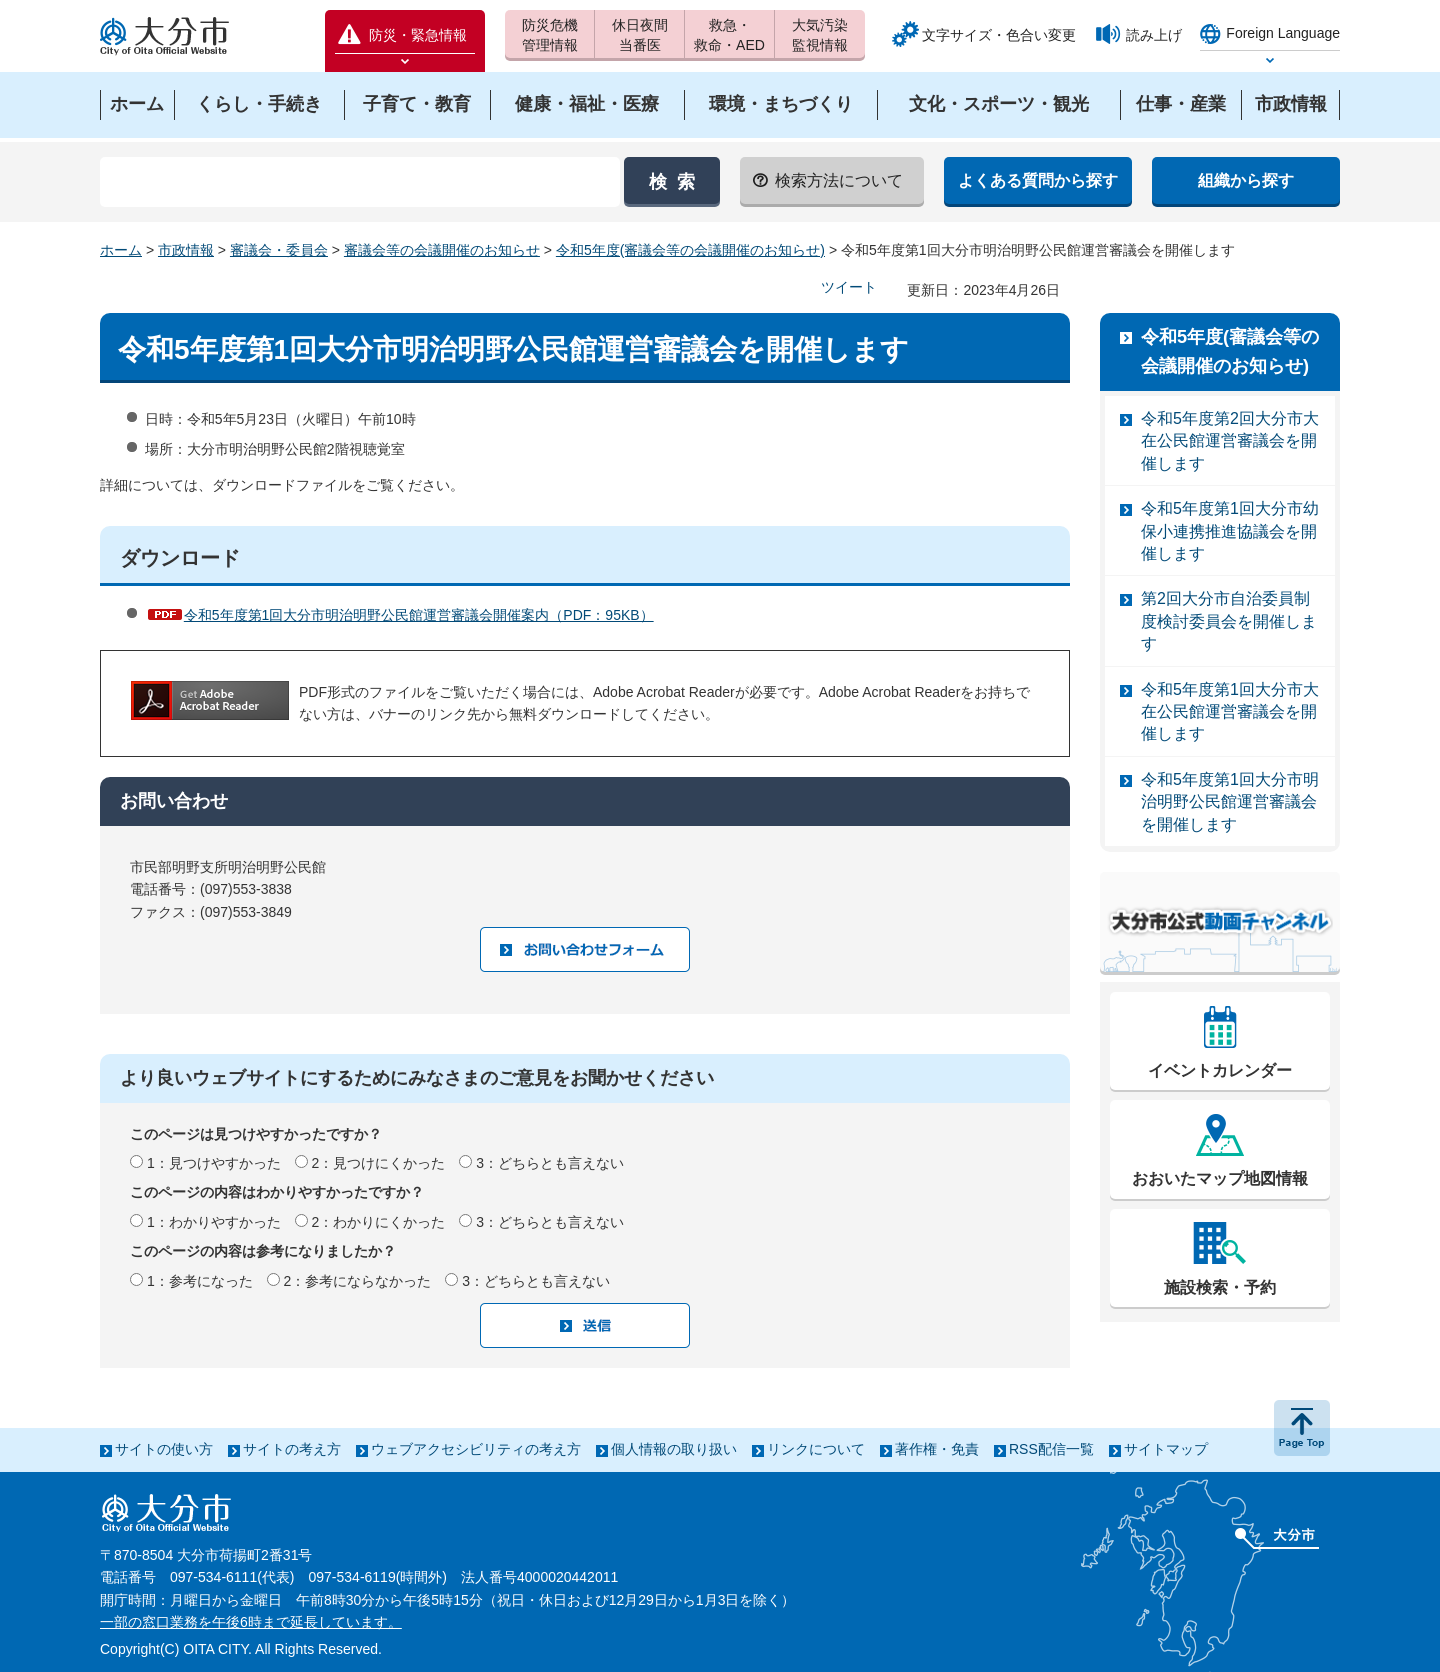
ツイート (849, 287)
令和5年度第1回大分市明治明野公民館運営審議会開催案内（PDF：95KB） (419, 615)
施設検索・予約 (1220, 1287)
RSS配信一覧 (1051, 1449)
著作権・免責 (937, 1449)
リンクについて (816, 1449)
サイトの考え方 (292, 1449)
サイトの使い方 (164, 1449)
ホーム (121, 250)
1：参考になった (200, 1281)
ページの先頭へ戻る (1302, 1428)
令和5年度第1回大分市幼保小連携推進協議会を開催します (1230, 531)
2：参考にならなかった (358, 1281)
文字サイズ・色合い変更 (999, 35)
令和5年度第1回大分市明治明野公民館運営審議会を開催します (1230, 802)
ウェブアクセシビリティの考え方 (476, 1449)
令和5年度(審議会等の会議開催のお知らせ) (690, 250)
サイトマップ (1166, 1449)
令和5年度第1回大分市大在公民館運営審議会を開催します (1230, 712)
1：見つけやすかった (214, 1163)
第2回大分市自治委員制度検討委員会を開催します (1229, 621)
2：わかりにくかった (379, 1222)
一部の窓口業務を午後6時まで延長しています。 (251, 1622)
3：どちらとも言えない (550, 1163)
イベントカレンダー (1220, 1070)
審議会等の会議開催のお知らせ (442, 250)
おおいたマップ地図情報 (1220, 1178)
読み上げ (1154, 35)
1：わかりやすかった (214, 1222)
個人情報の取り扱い (674, 1449)
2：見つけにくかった (379, 1163)
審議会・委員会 (279, 250)
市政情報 (186, 250)
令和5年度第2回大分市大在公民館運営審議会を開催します (1230, 441)
